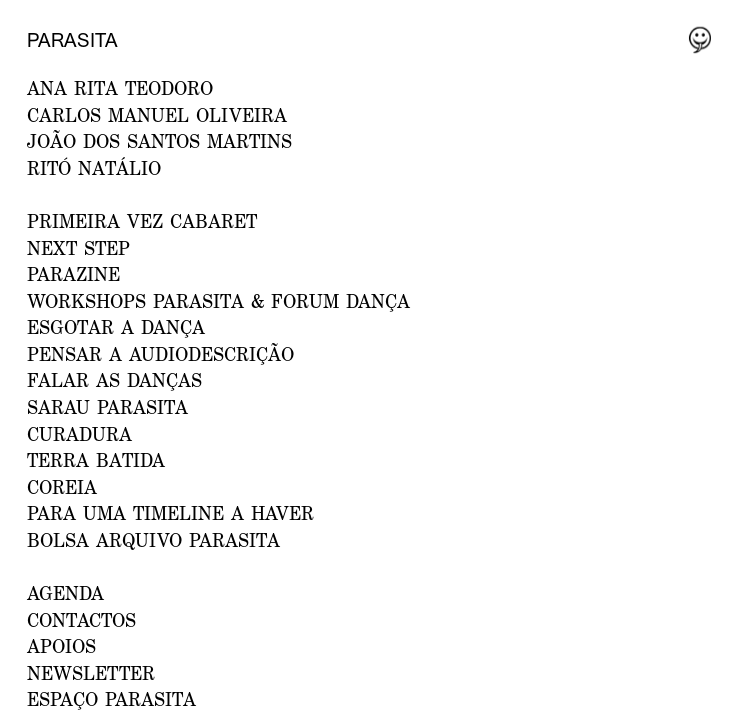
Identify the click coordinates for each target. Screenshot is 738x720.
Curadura (79, 434)
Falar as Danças (114, 380)
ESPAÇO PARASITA (111, 699)
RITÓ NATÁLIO (94, 168)
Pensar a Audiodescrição (160, 354)
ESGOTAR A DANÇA (116, 327)
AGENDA (65, 593)
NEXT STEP (78, 248)
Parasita (72, 40)
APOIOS (61, 646)
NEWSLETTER (91, 673)
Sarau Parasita (107, 407)
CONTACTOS (81, 620)
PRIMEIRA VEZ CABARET (142, 221)
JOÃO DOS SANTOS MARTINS (159, 141)
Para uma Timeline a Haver (170, 513)
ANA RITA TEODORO (120, 88)
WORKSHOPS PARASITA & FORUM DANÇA (218, 301)
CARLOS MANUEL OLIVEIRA (157, 115)
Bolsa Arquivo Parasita (153, 540)
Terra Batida (96, 460)
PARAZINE (73, 274)
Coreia (62, 487)
